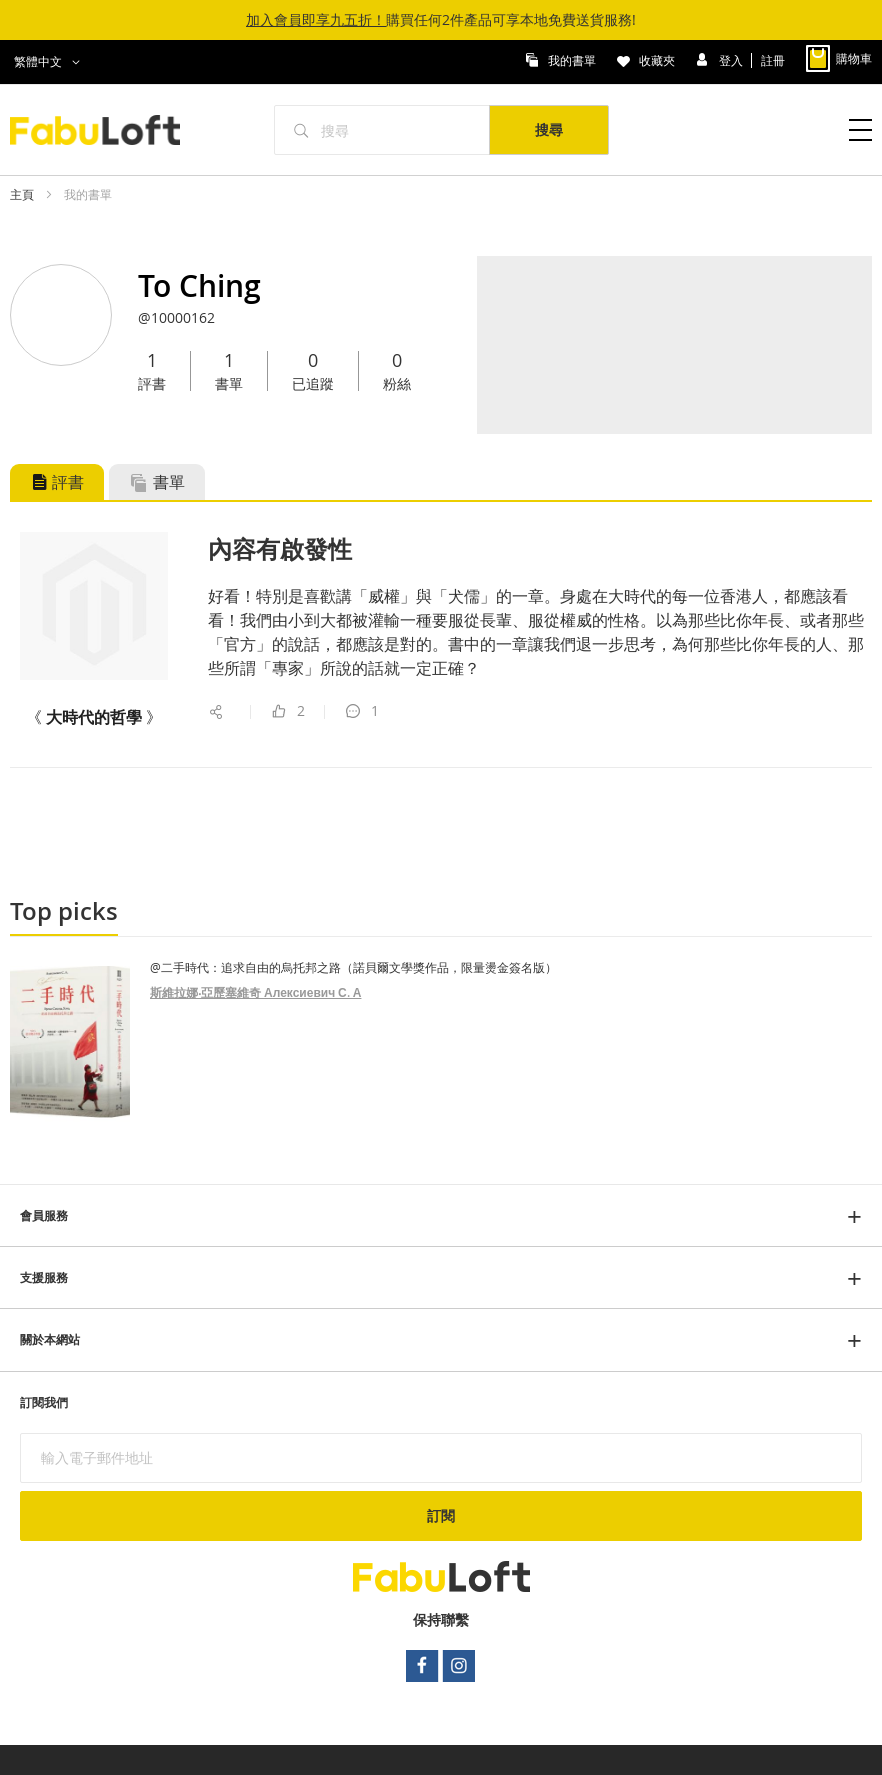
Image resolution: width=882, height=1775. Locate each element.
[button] (50, 62)
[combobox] (382, 130)
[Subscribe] (441, 1516)
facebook (422, 1666)
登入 (732, 59)
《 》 (94, 717)
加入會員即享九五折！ (316, 19)
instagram (460, 1666)
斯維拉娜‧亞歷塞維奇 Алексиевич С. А (255, 992)
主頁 (23, 194)
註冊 (773, 59)
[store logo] (106, 130)
